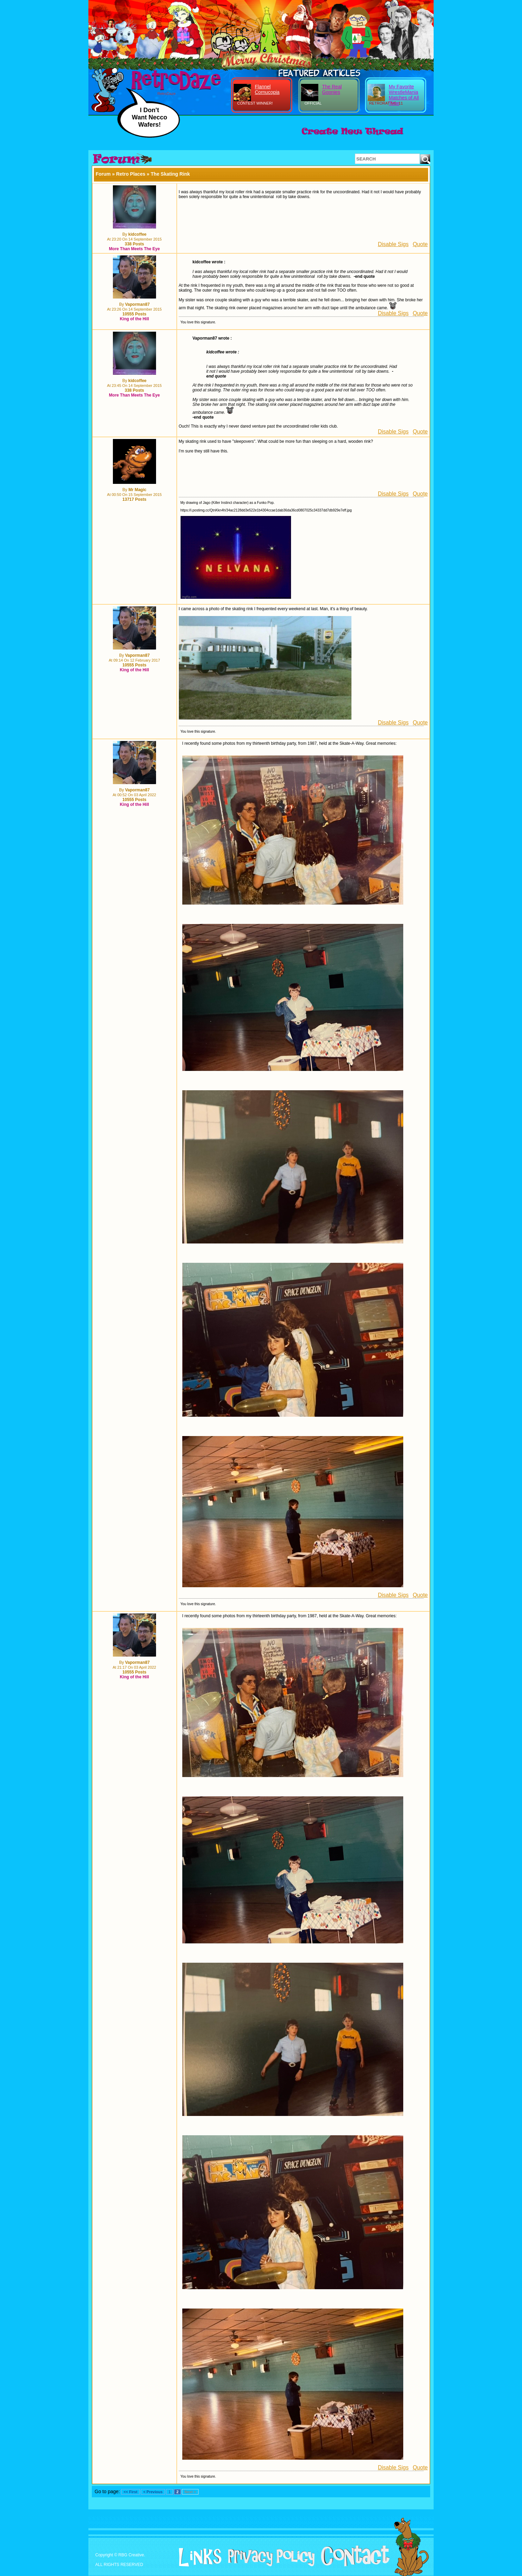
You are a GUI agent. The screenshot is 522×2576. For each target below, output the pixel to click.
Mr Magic (137, 489)
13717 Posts (134, 499)
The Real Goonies (332, 89)
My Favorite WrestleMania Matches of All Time (404, 95)
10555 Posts (134, 314)
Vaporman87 (137, 304)
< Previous (153, 2492)
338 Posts (134, 244)
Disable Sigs (393, 244)
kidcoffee (137, 234)
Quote (420, 244)
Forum (103, 174)
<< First (130, 2492)
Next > (190, 2492)
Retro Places (130, 174)
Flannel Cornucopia (267, 89)
